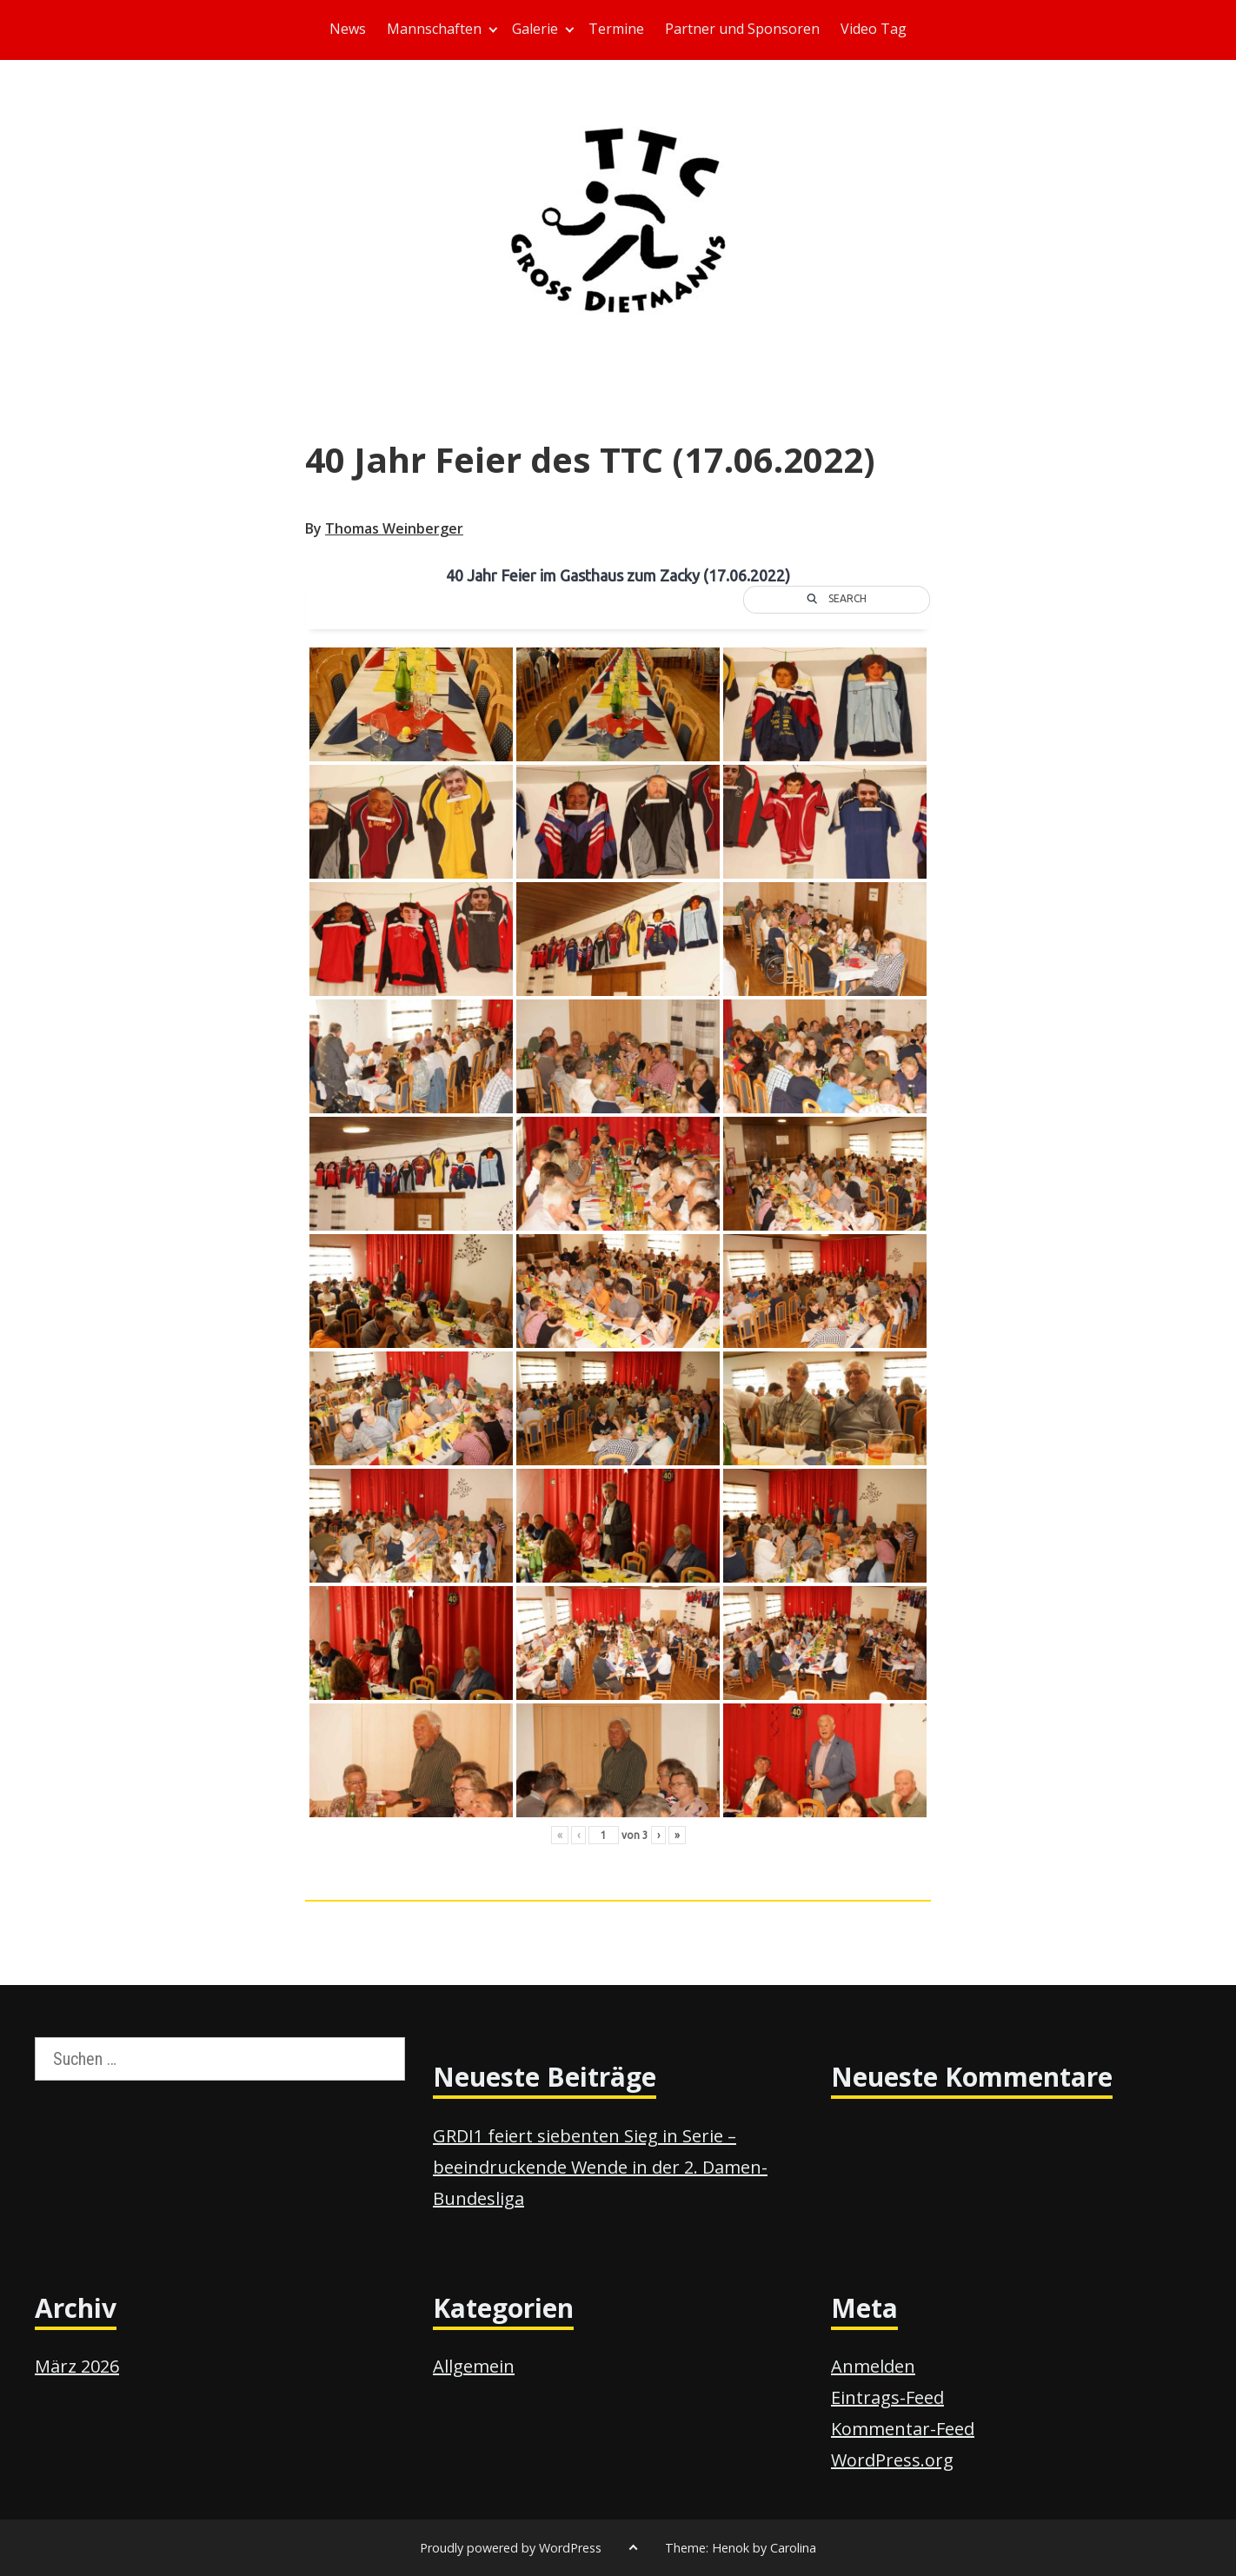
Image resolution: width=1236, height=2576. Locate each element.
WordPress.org (892, 2460)
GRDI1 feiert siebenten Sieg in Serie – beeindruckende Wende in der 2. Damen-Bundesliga (600, 2167)
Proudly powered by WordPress (510, 2547)
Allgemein (474, 2366)
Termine (616, 28)
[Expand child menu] (493, 30)
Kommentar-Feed (902, 2428)
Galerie (535, 28)
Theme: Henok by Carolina (740, 2547)
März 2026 (77, 2366)
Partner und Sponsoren (742, 28)
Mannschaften (434, 28)
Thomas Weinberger (394, 528)
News (347, 28)
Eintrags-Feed (887, 2397)
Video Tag (874, 28)
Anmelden (873, 2366)
